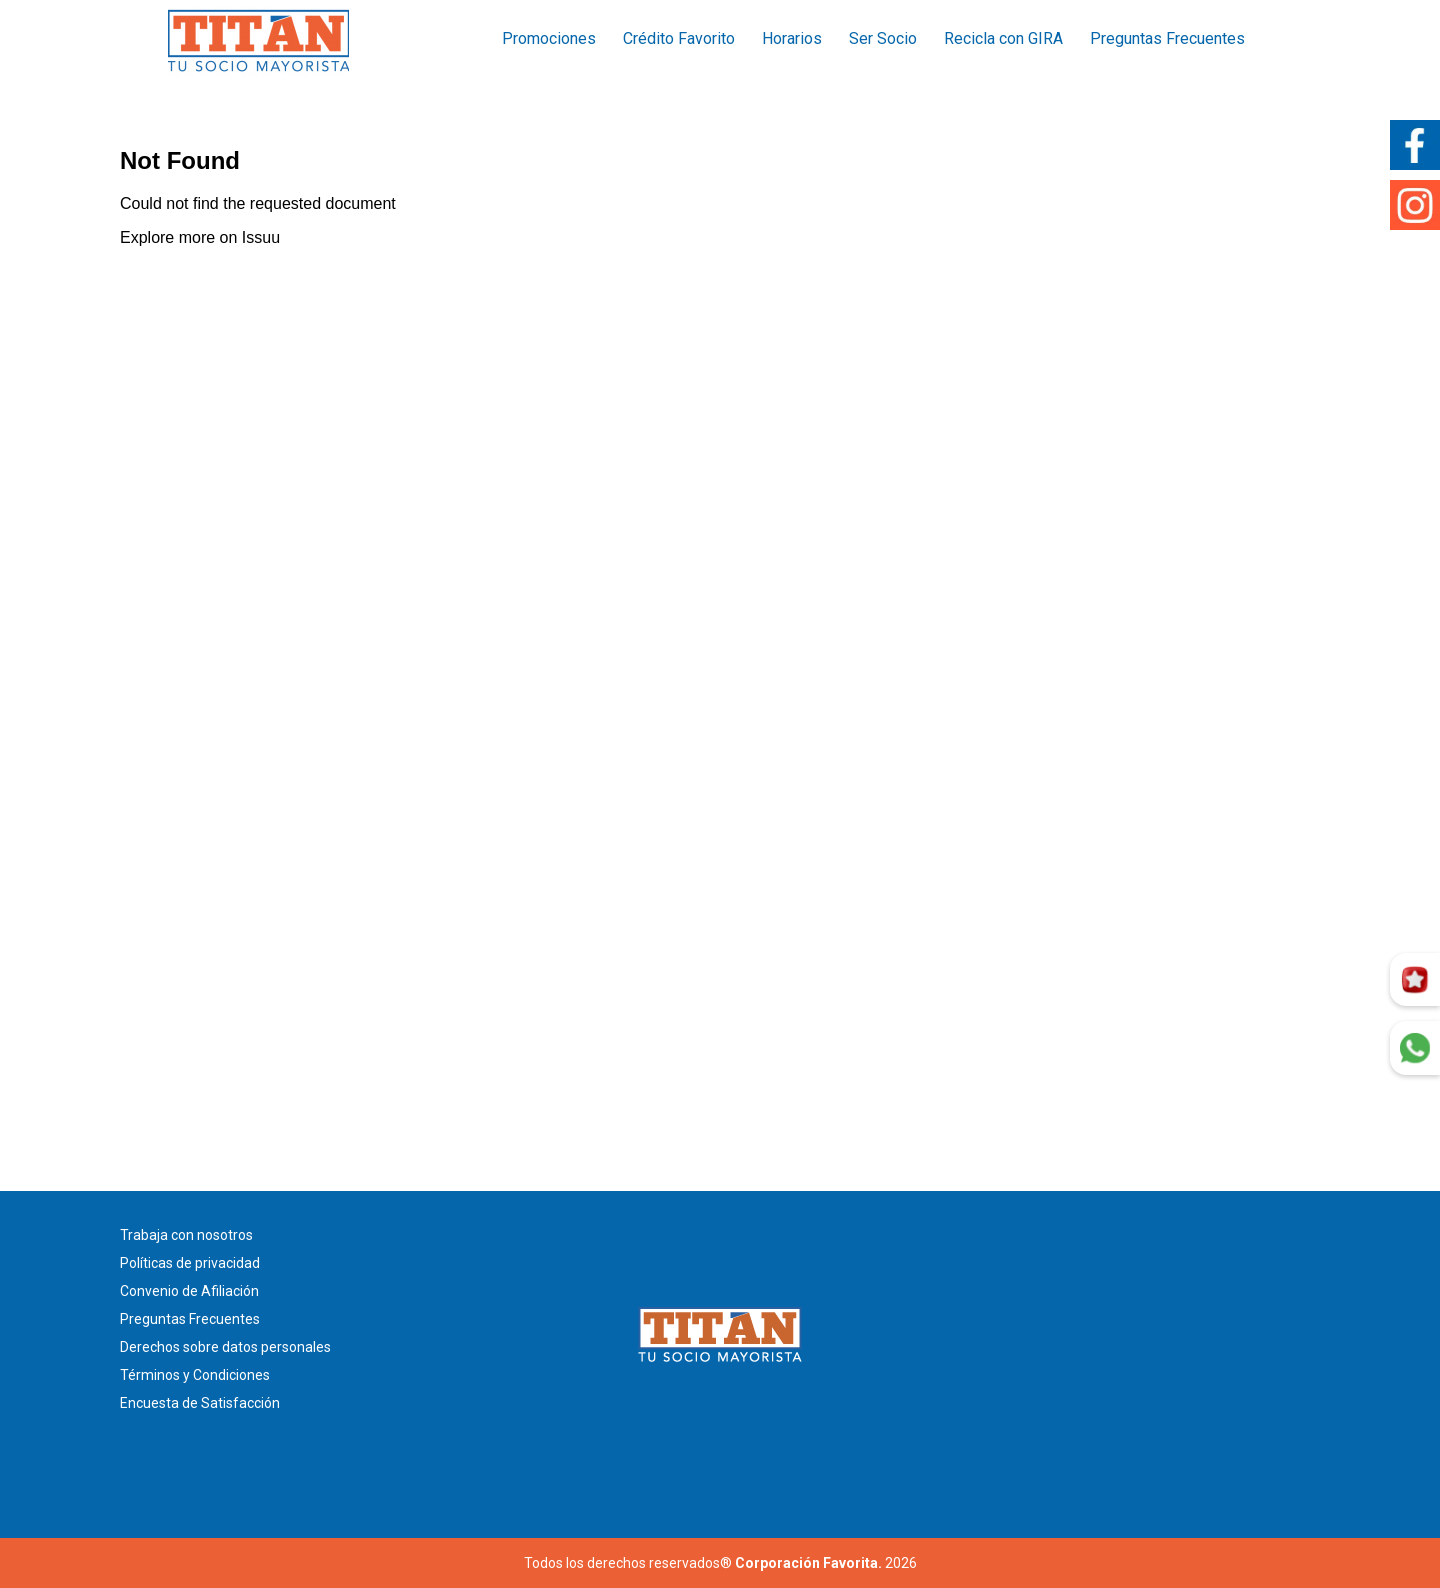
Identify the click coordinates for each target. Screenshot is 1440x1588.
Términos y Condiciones (195, 1375)
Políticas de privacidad (190, 1263)
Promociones (549, 38)
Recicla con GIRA (1003, 38)
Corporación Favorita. (808, 1563)
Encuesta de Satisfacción (200, 1403)
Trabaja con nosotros (186, 1235)
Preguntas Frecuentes (1167, 38)
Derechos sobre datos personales (225, 1347)
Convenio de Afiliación (189, 1291)
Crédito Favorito (679, 38)
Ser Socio (883, 38)
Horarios (792, 38)
